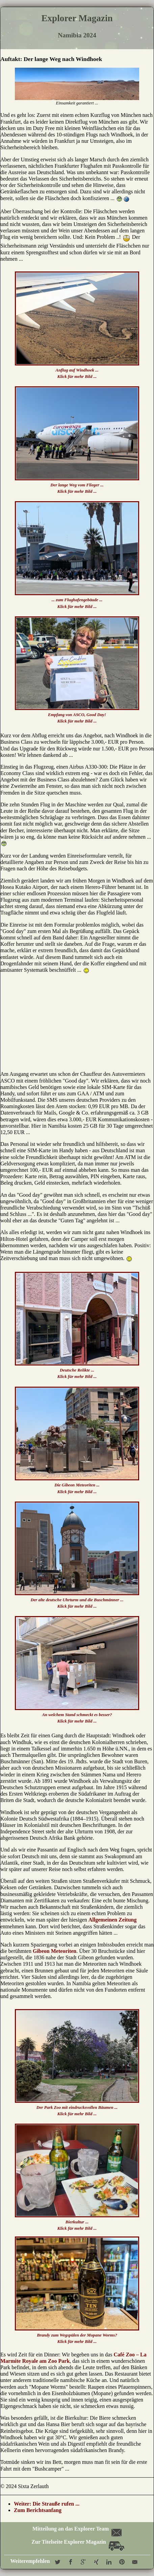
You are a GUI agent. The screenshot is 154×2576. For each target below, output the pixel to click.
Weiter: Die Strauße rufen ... (46, 2504)
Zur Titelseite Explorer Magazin (77, 2542)
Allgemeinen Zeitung (112, 1920)
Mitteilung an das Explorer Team (76, 2529)
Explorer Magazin (76, 18)
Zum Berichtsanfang (37, 2510)
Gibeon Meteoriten (54, 1951)
